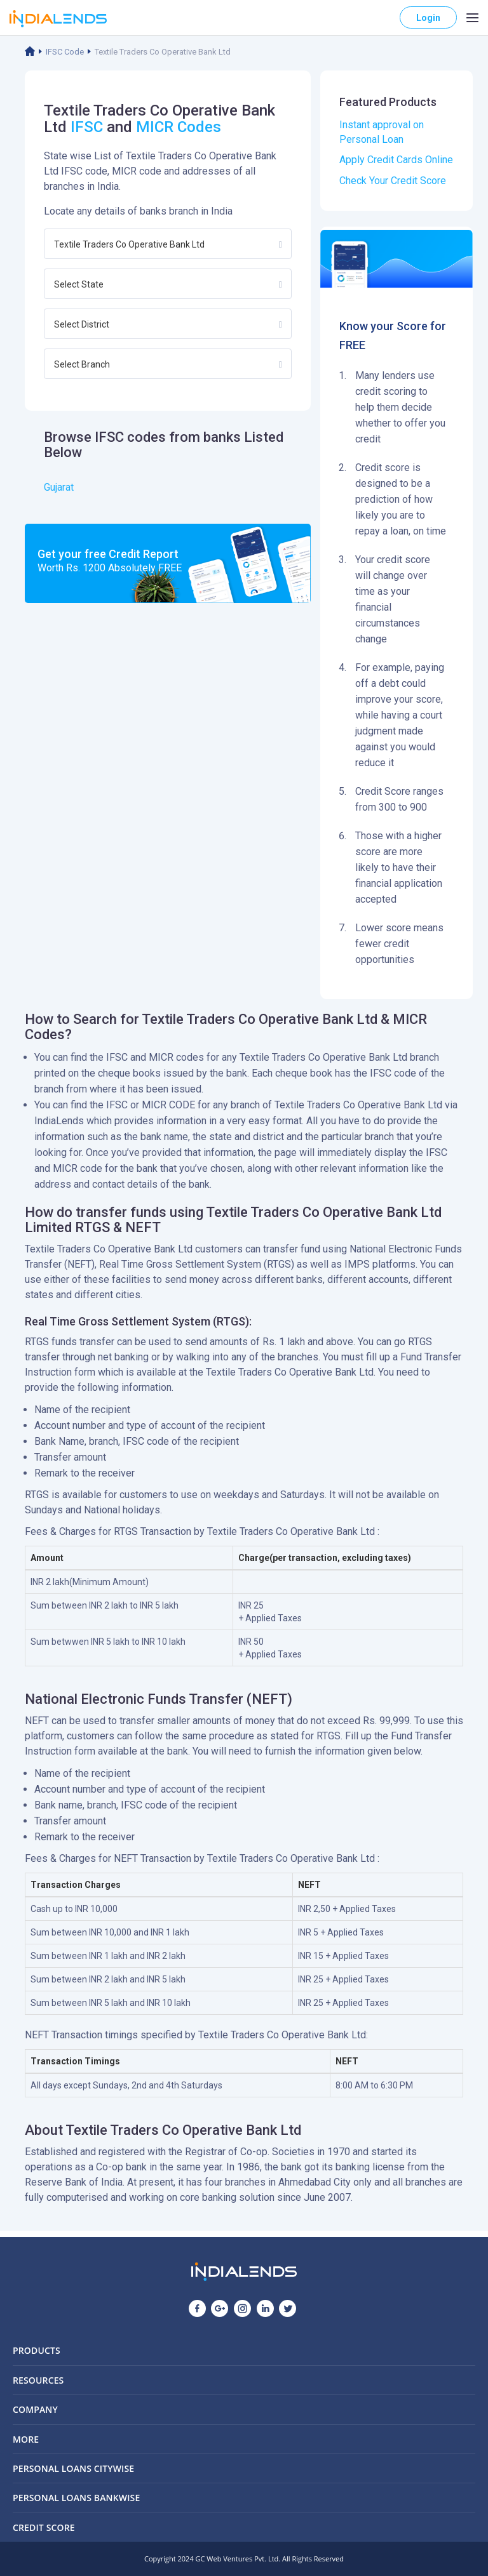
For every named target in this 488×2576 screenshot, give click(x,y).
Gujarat (59, 487)
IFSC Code (65, 51)
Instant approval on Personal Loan (381, 132)
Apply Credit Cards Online (396, 160)
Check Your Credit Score (392, 181)
